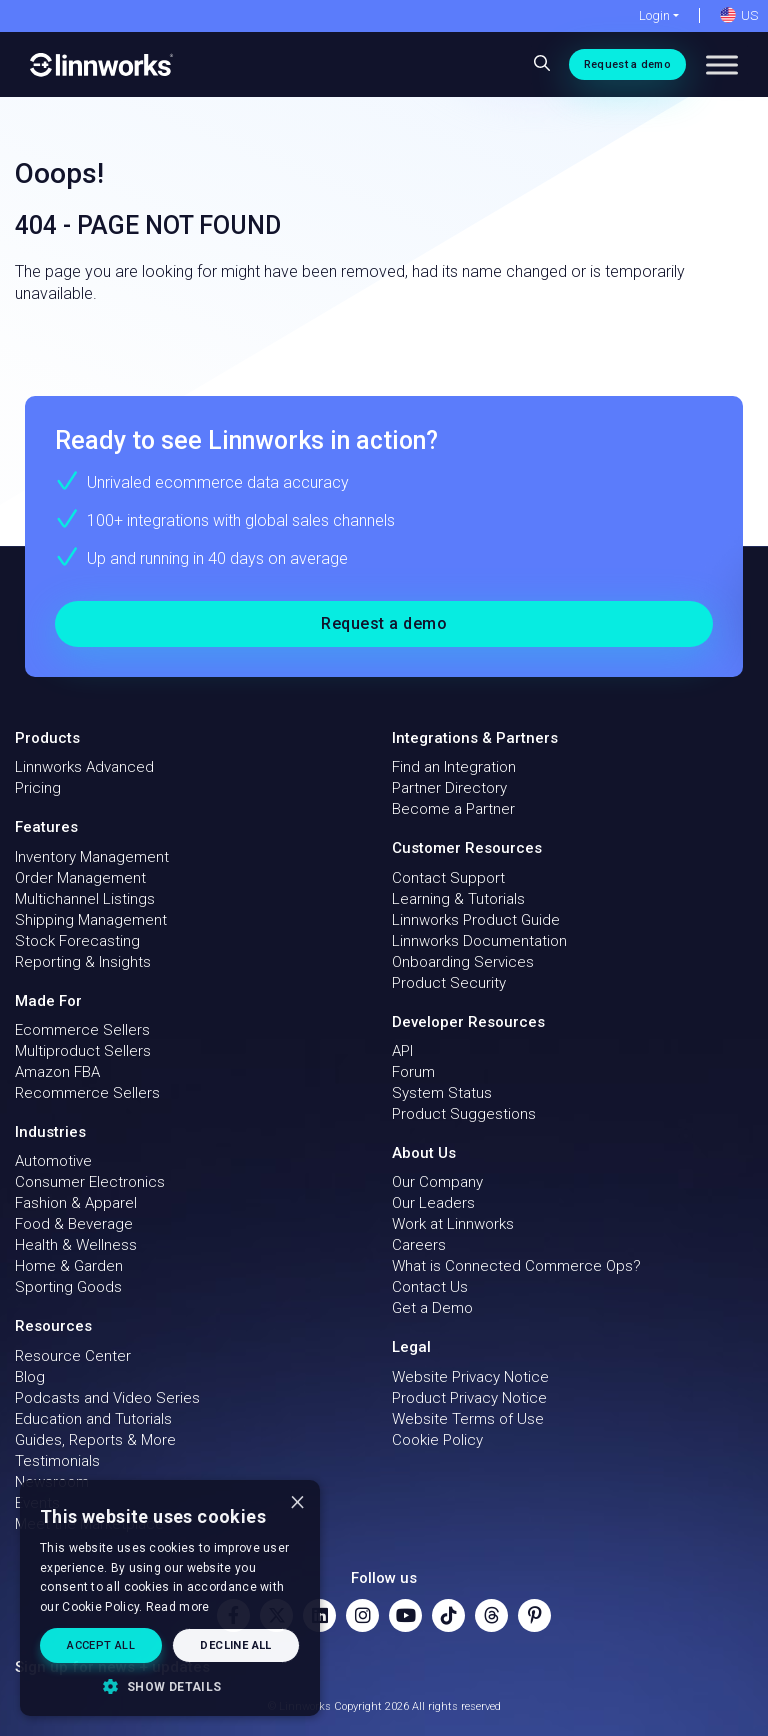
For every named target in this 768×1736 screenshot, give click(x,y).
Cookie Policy (437, 1440)
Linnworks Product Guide (476, 920)
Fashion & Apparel (76, 1203)
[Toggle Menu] (722, 64)
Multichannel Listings (85, 899)
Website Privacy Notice (470, 1377)
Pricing (38, 788)
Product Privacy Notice (469, 1398)
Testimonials (57, 1461)
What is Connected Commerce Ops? (516, 1266)
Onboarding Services (463, 962)
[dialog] (170, 1598)
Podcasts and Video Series (107, 1398)
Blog (30, 1377)
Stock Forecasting (77, 941)
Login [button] (654, 15)
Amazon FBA (57, 1072)
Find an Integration (454, 767)
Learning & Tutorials (458, 899)
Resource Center (73, 1356)
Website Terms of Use (468, 1419)
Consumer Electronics (90, 1182)
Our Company (437, 1182)
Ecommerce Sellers (82, 1030)
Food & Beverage (74, 1224)
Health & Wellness (76, 1245)
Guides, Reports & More (95, 1440)
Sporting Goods (68, 1287)
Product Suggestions (464, 1114)
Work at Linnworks (453, 1224)
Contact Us (430, 1287)
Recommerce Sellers (87, 1093)
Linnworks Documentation (479, 941)
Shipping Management (91, 920)
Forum (413, 1072)
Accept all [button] (101, 1645)
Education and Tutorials (93, 1419)
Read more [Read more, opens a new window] (178, 1607)
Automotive (53, 1161)
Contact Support (448, 878)
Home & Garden (69, 1266)
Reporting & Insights (83, 962)
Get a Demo (432, 1308)
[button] (170, 1686)
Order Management (80, 878)
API (402, 1051)
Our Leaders (433, 1203)
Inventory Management (92, 857)
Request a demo (627, 64)
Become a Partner (453, 809)
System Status (442, 1093)
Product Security (449, 983)
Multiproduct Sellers (83, 1051)
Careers (419, 1245)
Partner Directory (449, 788)
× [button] (297, 1501)
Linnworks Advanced (84, 767)
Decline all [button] (235, 1645)
